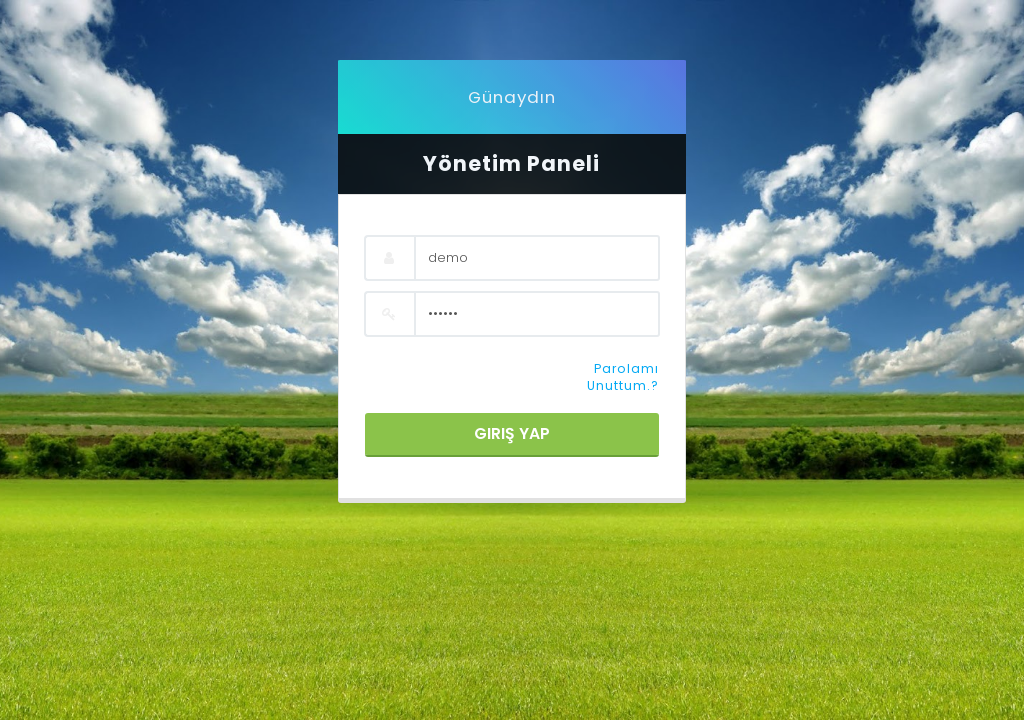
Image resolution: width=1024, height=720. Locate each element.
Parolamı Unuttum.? (623, 377)
